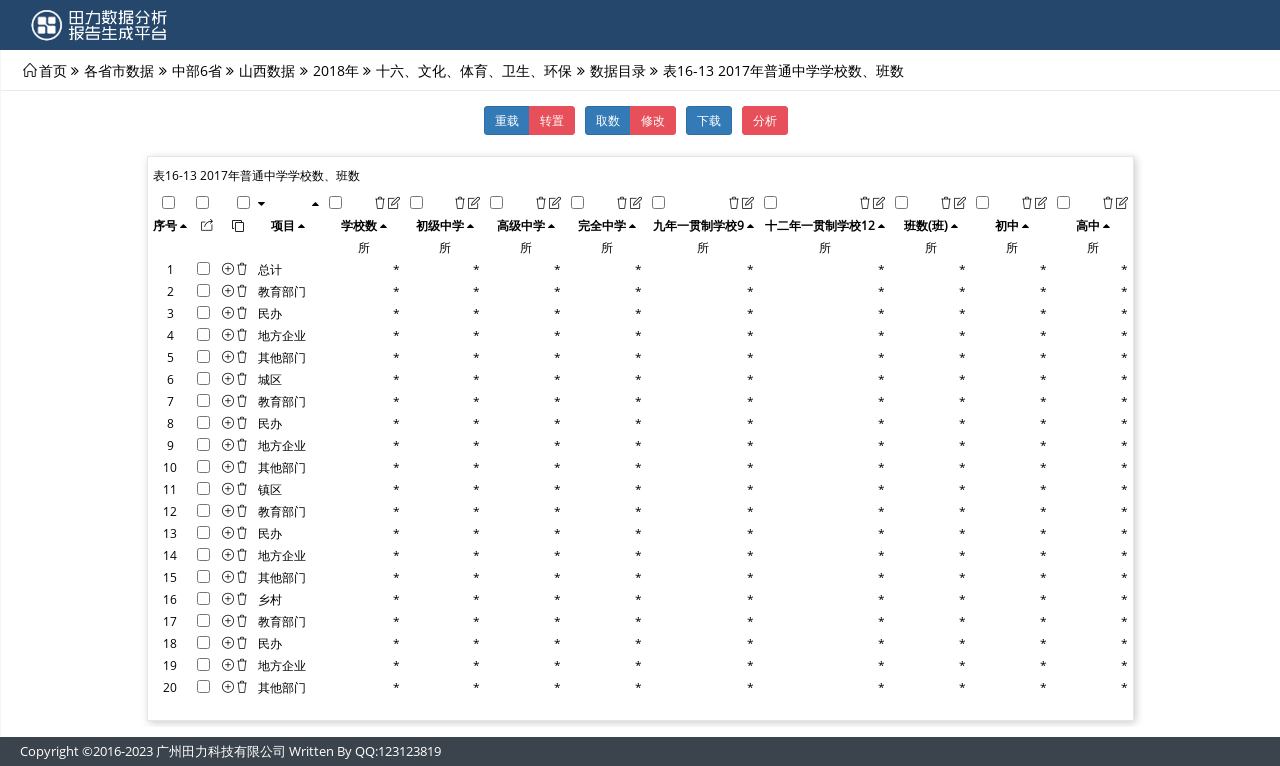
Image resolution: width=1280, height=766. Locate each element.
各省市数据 (119, 70)
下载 (709, 120)
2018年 (336, 70)
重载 (507, 120)
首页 (53, 70)
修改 (653, 120)
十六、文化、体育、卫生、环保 (474, 70)
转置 (552, 120)
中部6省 (197, 70)
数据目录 (618, 70)
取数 (608, 120)
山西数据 (267, 70)
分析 (765, 120)
